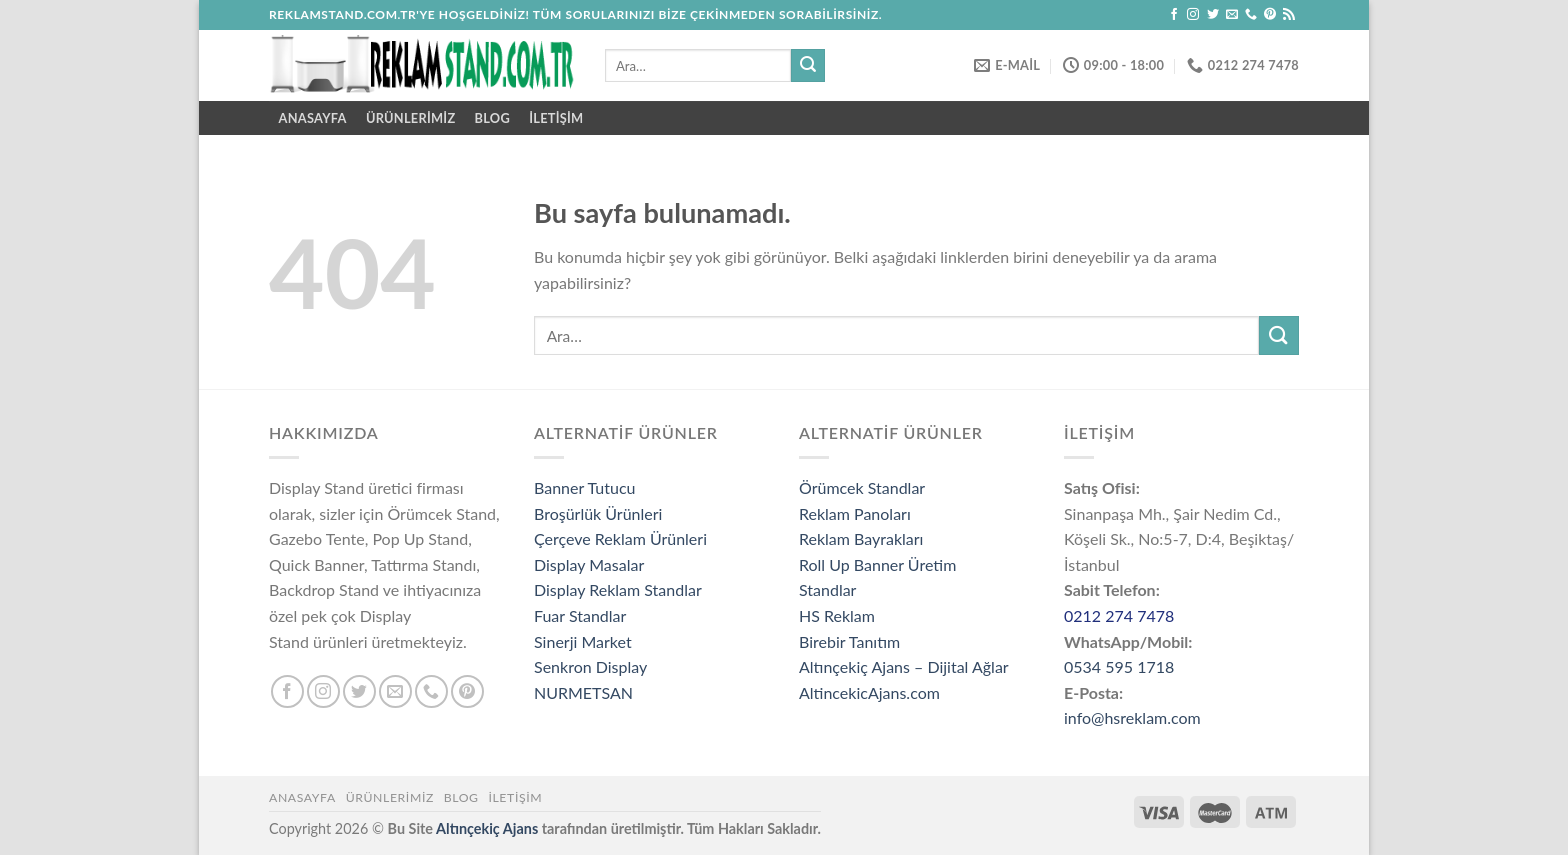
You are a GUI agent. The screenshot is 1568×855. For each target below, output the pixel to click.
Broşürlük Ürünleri (598, 513)
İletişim (556, 118)
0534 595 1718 (1119, 666)
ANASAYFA (313, 118)
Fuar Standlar (580, 615)
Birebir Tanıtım (849, 641)
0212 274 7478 (1119, 615)
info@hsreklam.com (1132, 717)
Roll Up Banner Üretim (877, 564)
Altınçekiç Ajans (487, 828)
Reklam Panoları (855, 513)
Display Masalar (589, 564)
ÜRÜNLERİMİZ (411, 118)
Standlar (827, 589)
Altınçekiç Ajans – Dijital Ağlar (904, 666)
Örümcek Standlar (862, 487)
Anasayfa (302, 797)
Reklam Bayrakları (861, 538)
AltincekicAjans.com (869, 692)
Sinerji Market (583, 641)
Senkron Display (590, 666)
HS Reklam (837, 615)
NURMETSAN (583, 692)
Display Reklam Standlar (618, 589)
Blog (492, 118)
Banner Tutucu (585, 487)
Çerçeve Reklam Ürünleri (620, 538)
